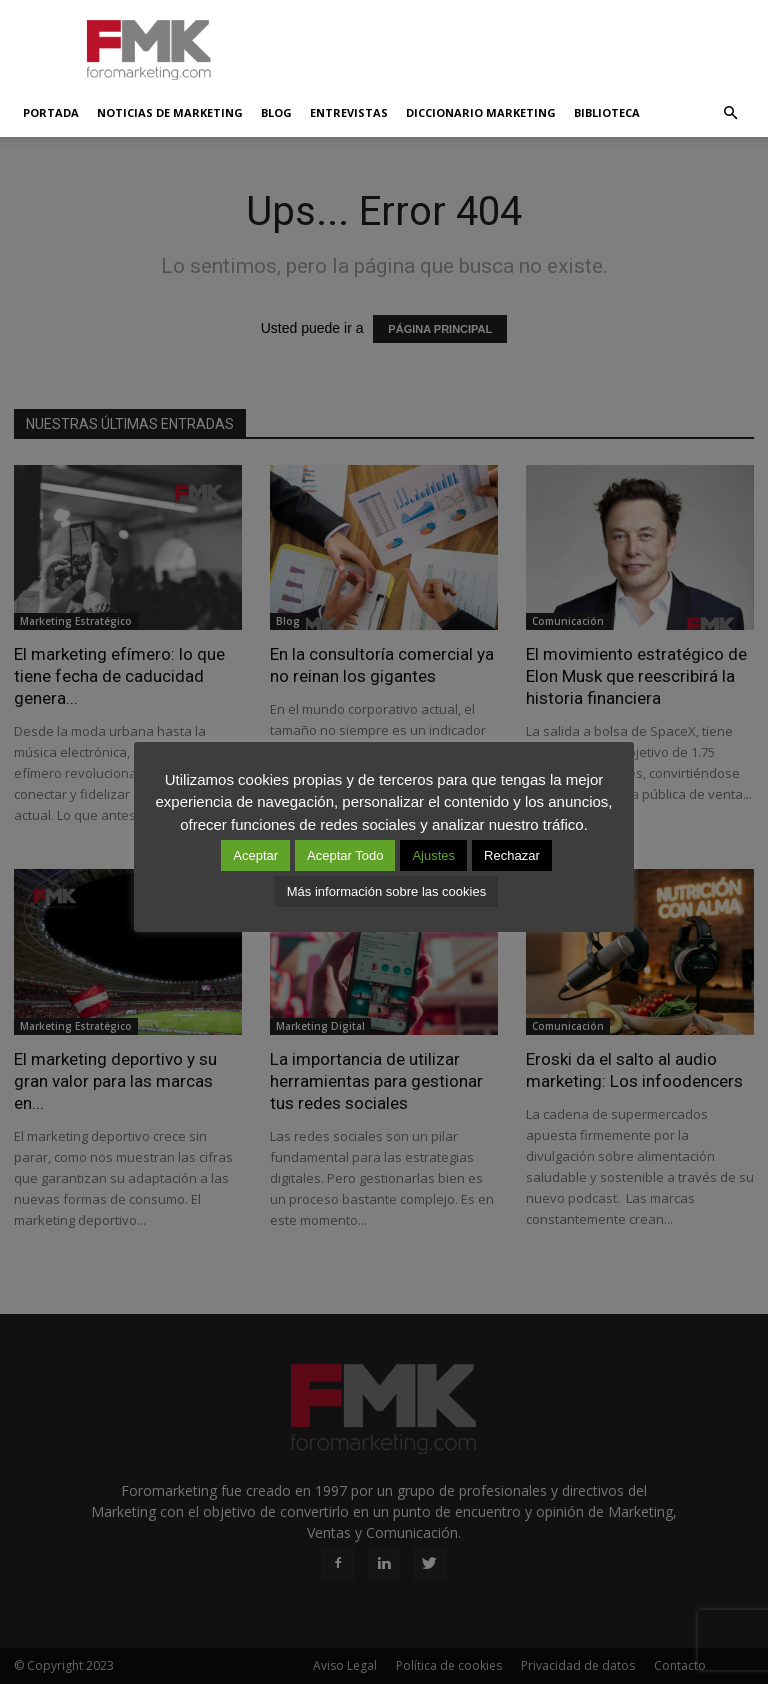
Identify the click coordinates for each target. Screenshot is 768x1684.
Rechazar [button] (512, 855)
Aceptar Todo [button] (345, 855)
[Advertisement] (519, 44)
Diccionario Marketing (481, 112)
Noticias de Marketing (170, 112)
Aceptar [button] (255, 855)
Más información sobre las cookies (386, 891)
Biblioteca (607, 112)
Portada (51, 112)
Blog (276, 112)
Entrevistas (349, 112)
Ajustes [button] (433, 855)
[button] (730, 113)
